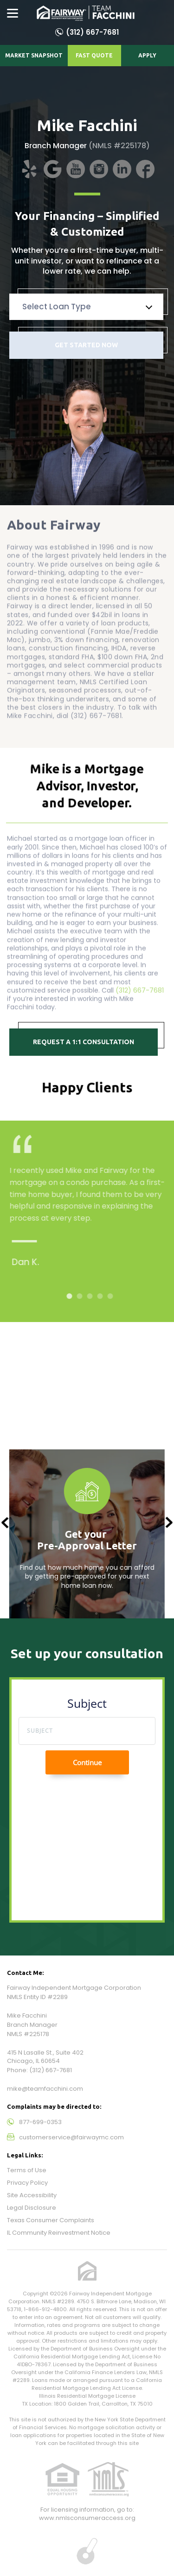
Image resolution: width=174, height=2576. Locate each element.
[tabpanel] (93, 1213)
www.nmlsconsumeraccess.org (87, 2517)
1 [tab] (73, 1296)
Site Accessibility (32, 2195)
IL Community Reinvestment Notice (58, 2232)
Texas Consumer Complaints (50, 2220)
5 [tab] (114, 1296)
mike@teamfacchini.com (45, 2088)
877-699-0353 (40, 2122)
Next (169, 1523)
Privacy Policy (27, 2182)
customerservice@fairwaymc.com (71, 2137)
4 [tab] (104, 1296)
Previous (5, 1523)
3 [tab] (94, 1296)
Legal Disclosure (31, 2207)
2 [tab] (83, 1296)
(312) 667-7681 (92, 32)
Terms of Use (26, 2170)
